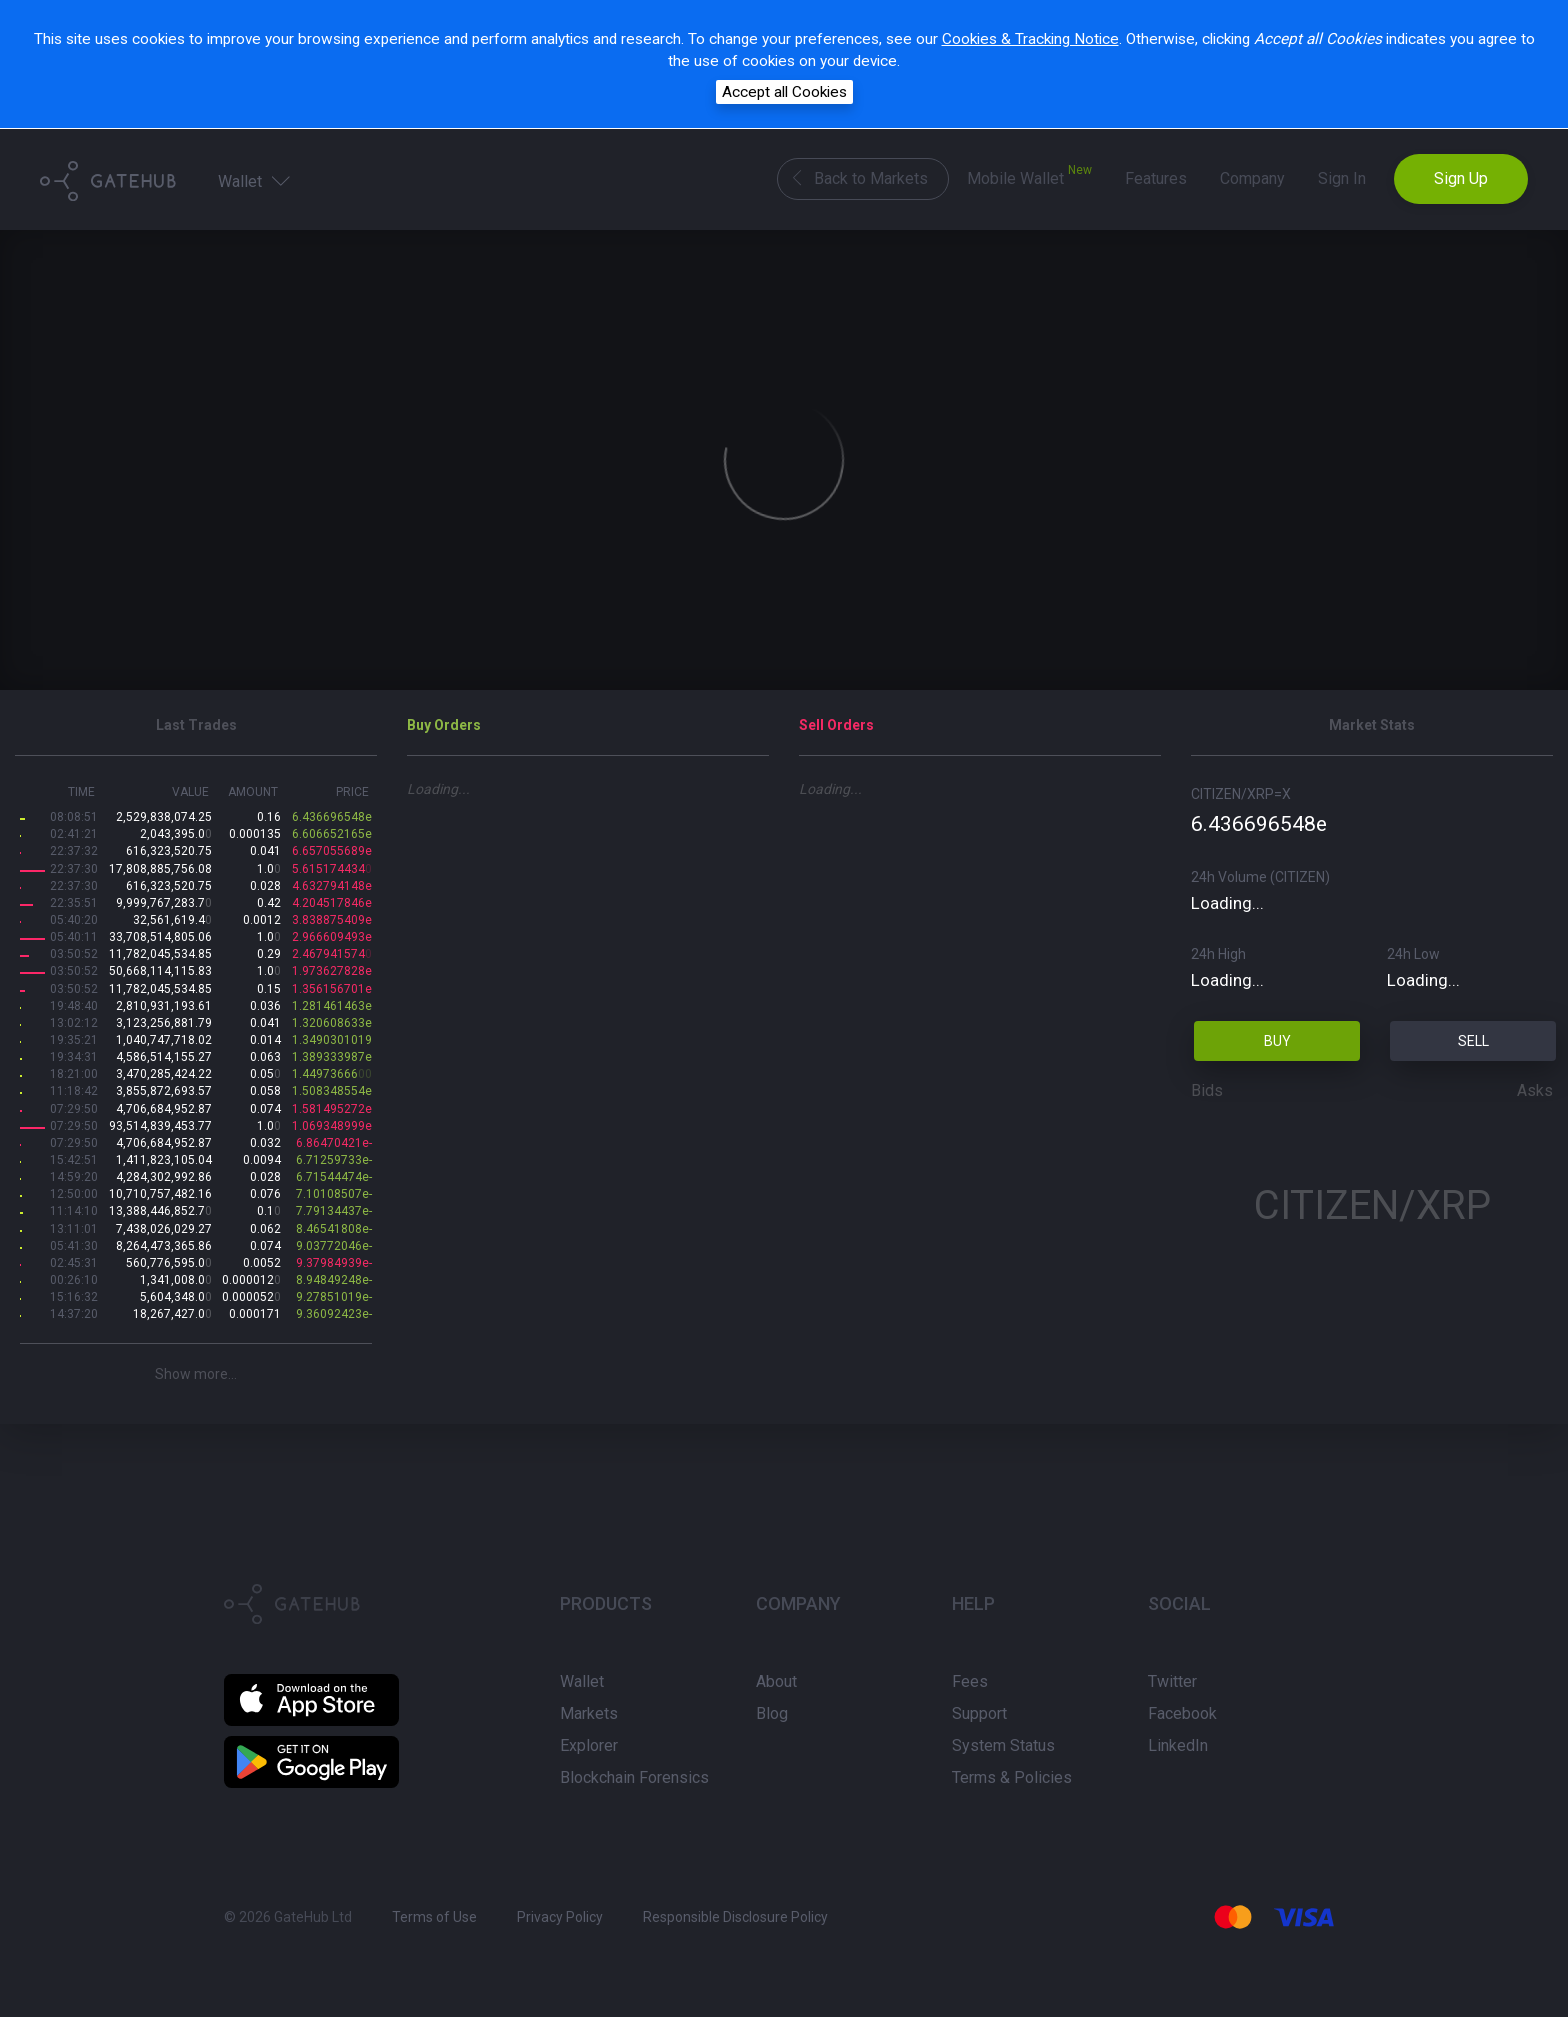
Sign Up (1461, 178)
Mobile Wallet (1029, 175)
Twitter (1172, 1681)
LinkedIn (1178, 1745)
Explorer (589, 1745)
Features (1156, 178)
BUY (1277, 1041)
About (776, 1681)
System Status (1003, 1745)
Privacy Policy (560, 1917)
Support (979, 1713)
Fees (970, 1681)
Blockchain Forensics (634, 1777)
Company (1252, 178)
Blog (772, 1713)
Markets (589, 1713)
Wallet (256, 180)
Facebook (1182, 1713)
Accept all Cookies (784, 92)
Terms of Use (434, 1917)
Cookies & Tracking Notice (1030, 39)
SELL (1473, 1041)
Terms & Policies (1012, 1777)
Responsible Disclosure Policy (735, 1917)
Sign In (1342, 178)
